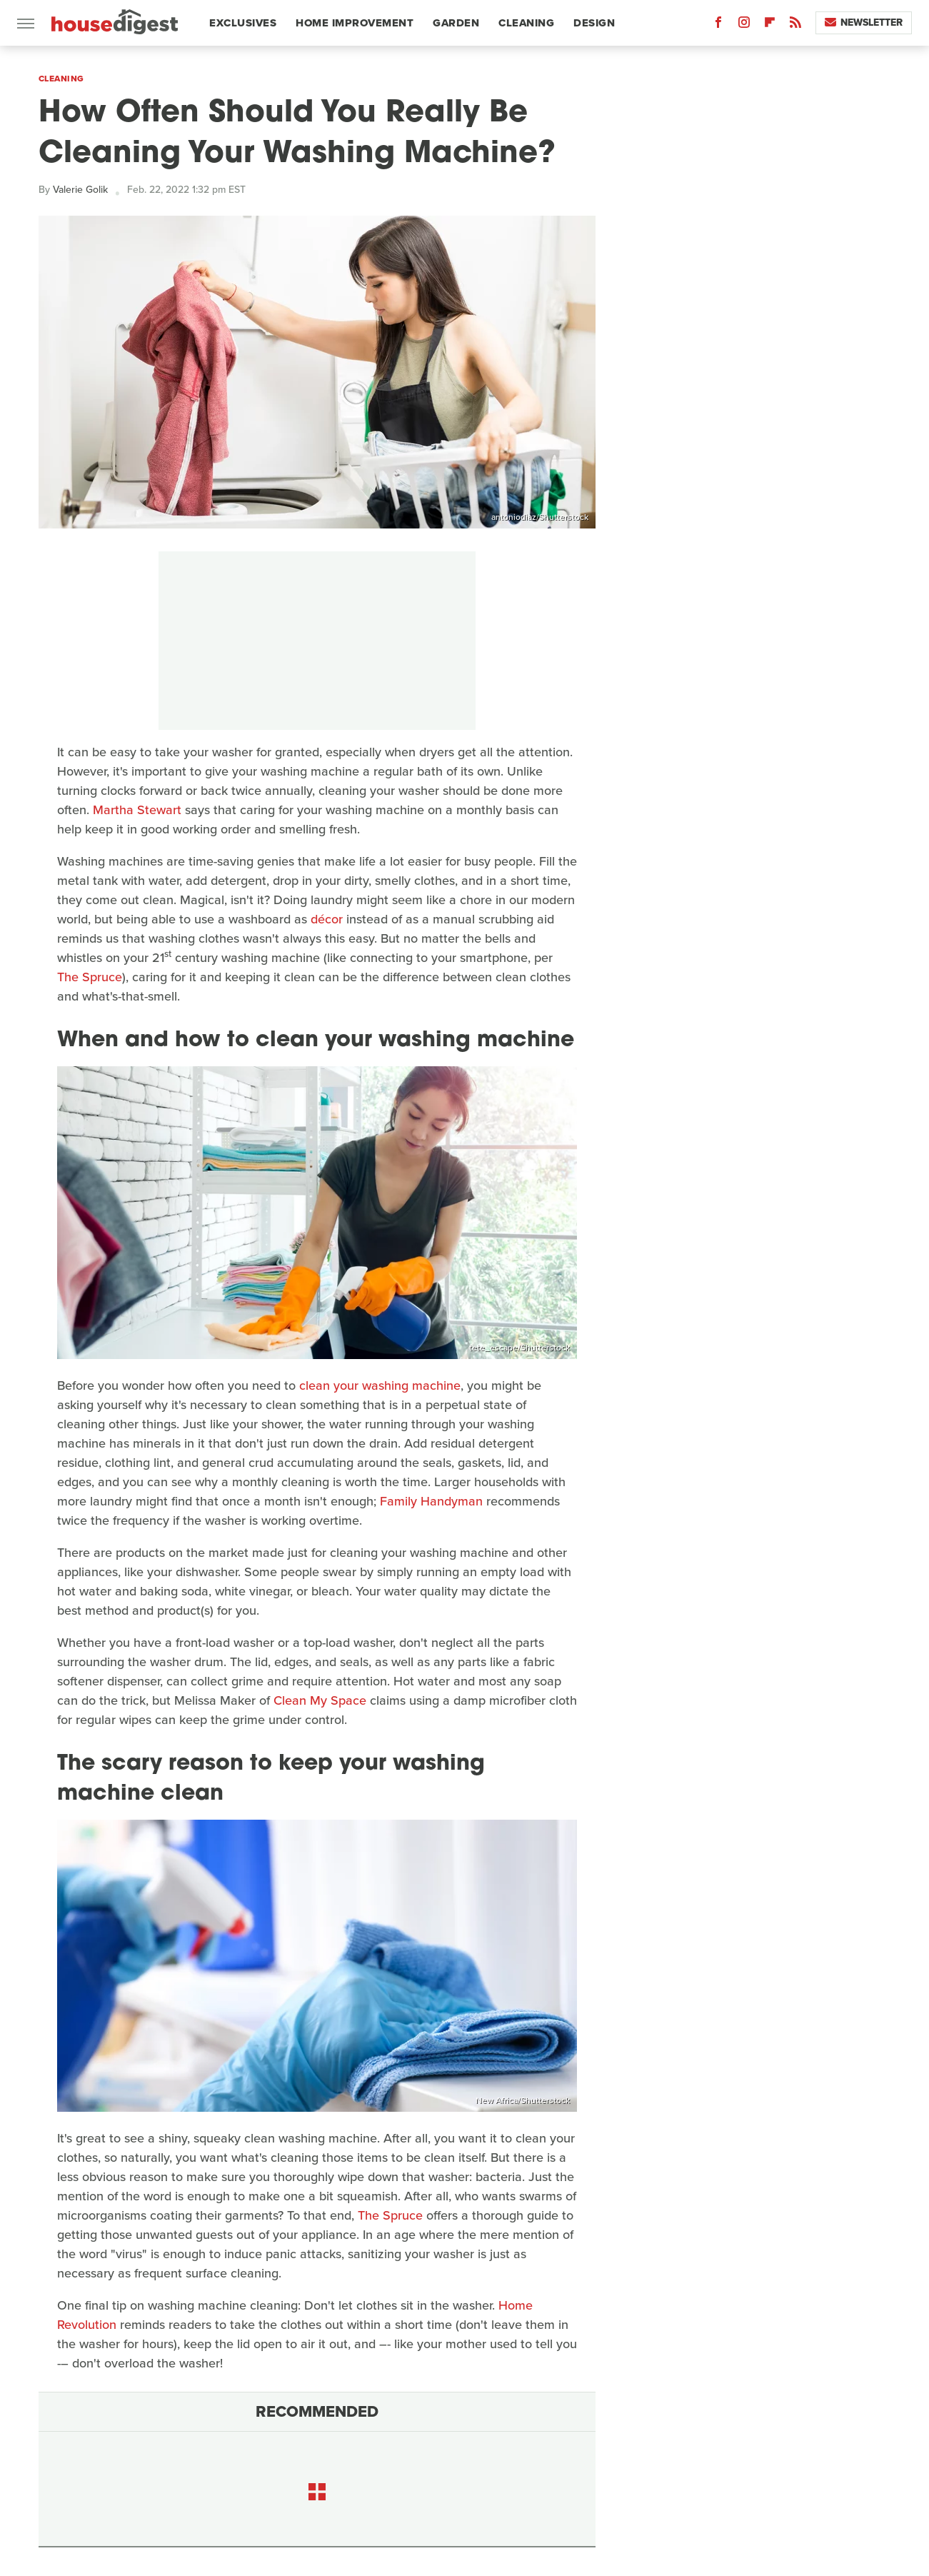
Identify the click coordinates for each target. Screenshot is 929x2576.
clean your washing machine (380, 1385)
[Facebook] (718, 25)
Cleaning (526, 23)
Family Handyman (431, 1501)
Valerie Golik (80, 189)
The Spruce (89, 977)
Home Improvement (354, 23)
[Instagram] (744, 25)
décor (327, 919)
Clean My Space (319, 1700)
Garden (456, 23)
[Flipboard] (769, 25)
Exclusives (242, 23)
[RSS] (795, 25)
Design (594, 23)
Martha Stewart (137, 810)
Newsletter (864, 22)
